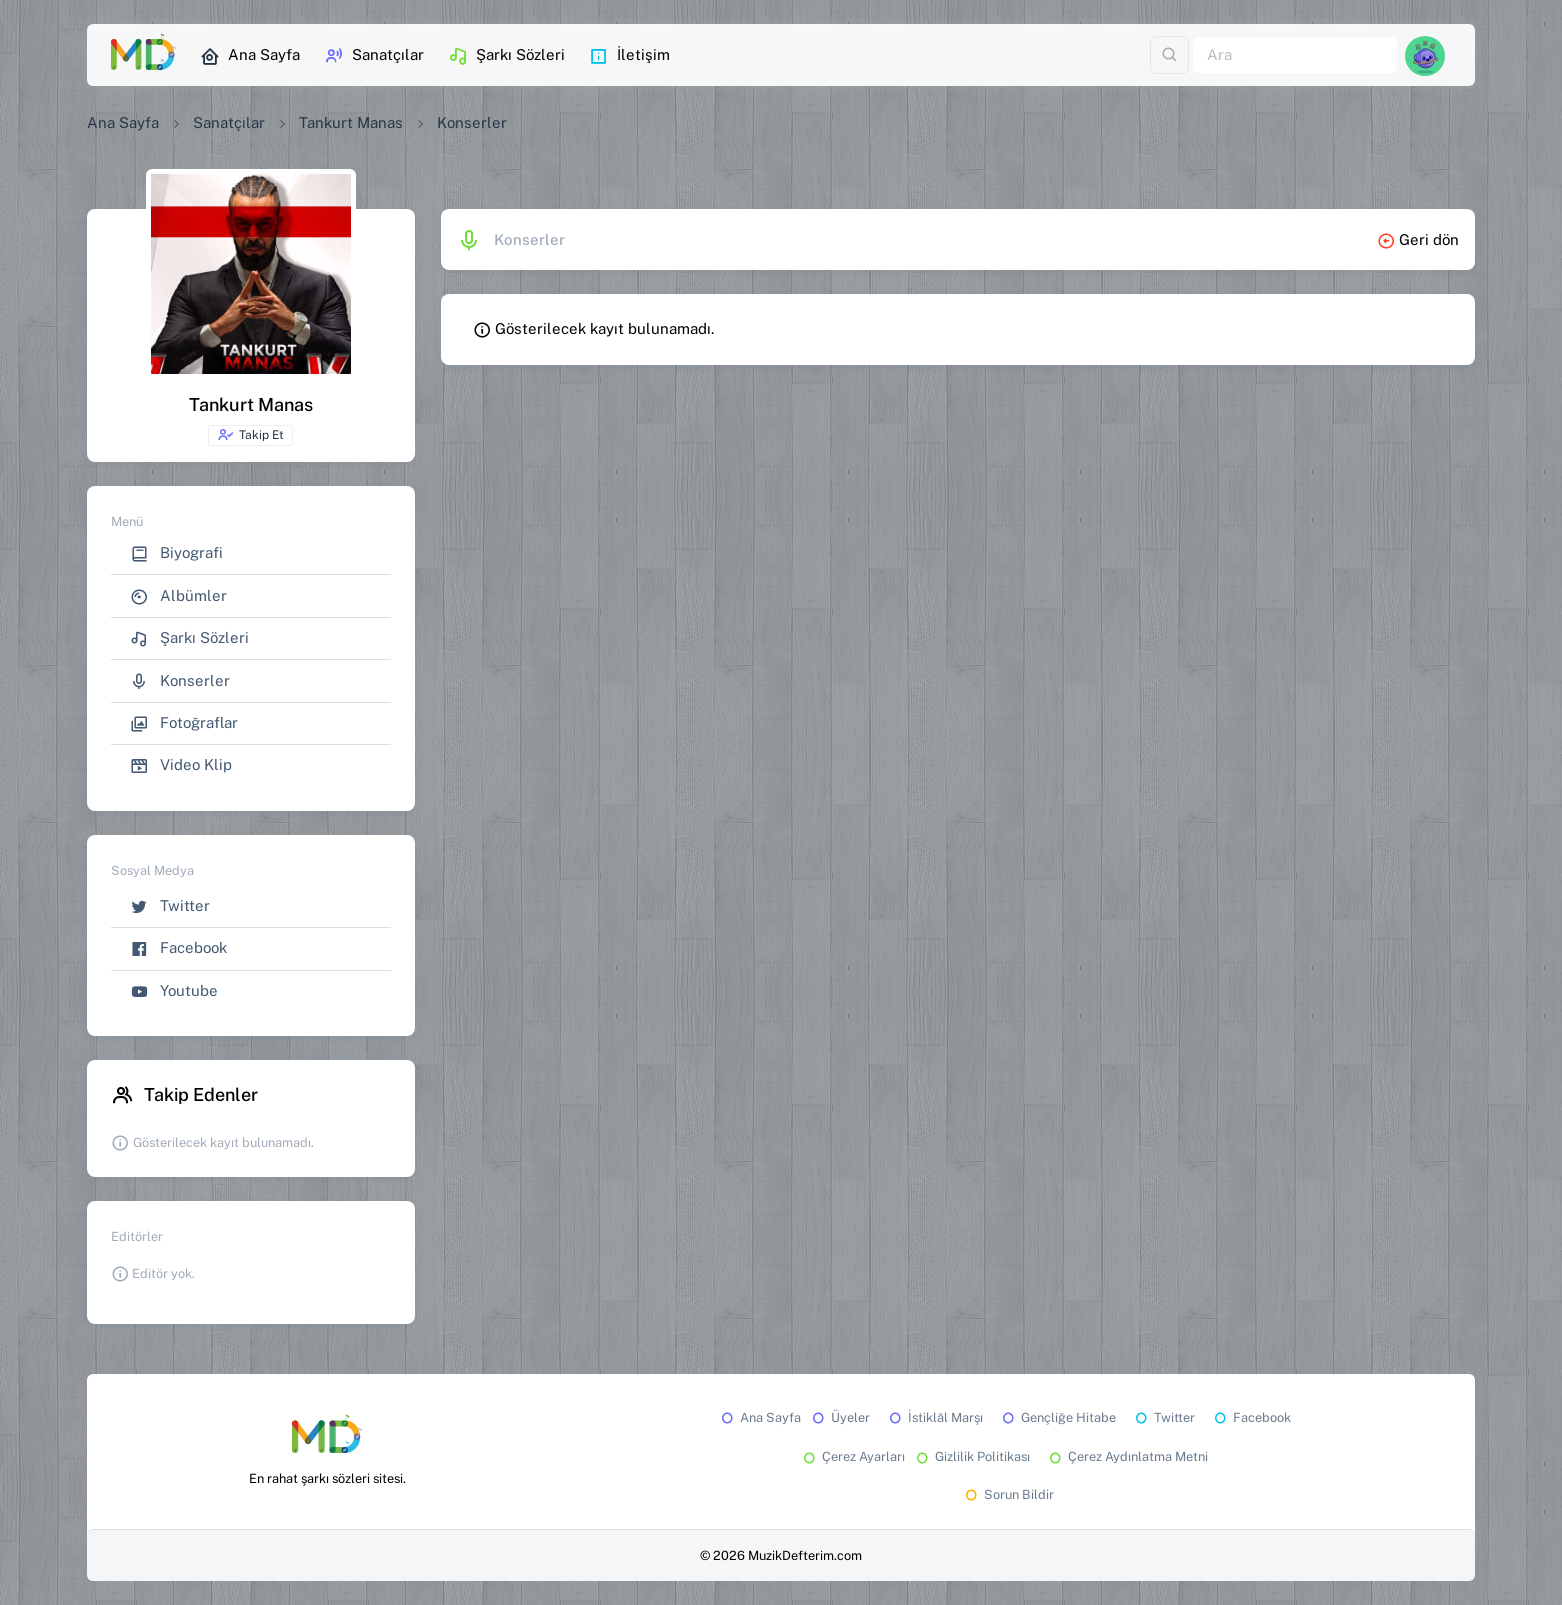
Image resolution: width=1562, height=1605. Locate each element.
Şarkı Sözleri (506, 56)
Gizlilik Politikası (971, 1456)
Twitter (170, 906)
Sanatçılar (374, 56)
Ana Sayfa (250, 56)
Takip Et (250, 435)
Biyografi (176, 553)
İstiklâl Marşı (934, 1417)
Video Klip (181, 765)
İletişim (629, 56)
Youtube (174, 991)
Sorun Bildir (1008, 1494)
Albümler (178, 596)
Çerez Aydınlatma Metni (1127, 1456)
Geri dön (1418, 239)
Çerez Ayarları (852, 1456)
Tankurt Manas (351, 122)
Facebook (178, 948)
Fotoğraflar (184, 723)
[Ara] (1295, 55)
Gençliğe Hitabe (1057, 1417)
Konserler (180, 681)
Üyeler (839, 1417)
